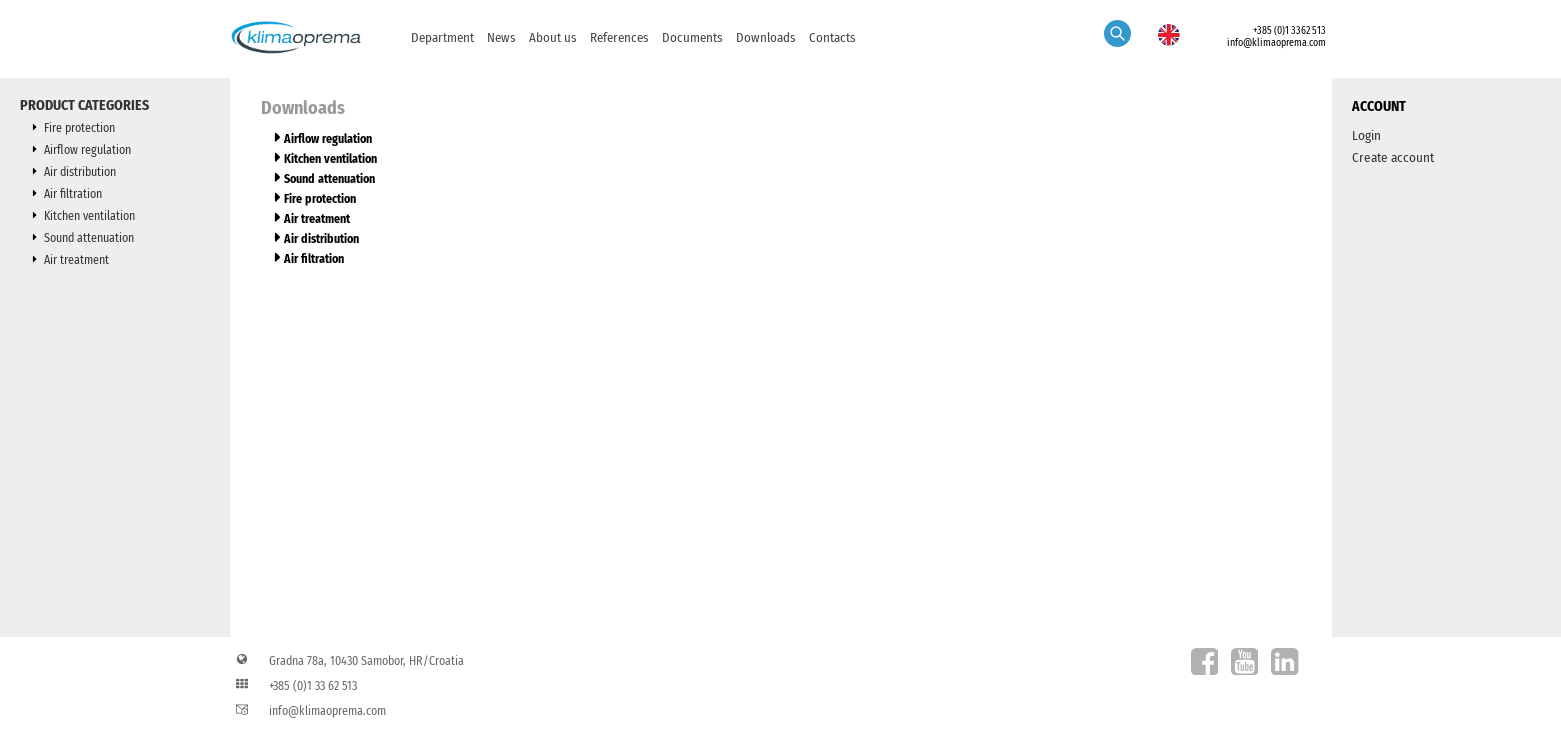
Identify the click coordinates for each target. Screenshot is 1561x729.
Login (1366, 135)
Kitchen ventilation (89, 216)
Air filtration (73, 194)
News (501, 37)
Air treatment (76, 260)
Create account (1393, 157)
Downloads (766, 37)
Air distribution (80, 172)
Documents (692, 37)
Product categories (84, 105)
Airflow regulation (87, 150)
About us (553, 37)
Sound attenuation (89, 238)
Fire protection (79, 128)
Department (442, 37)
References (619, 37)
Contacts (832, 37)
